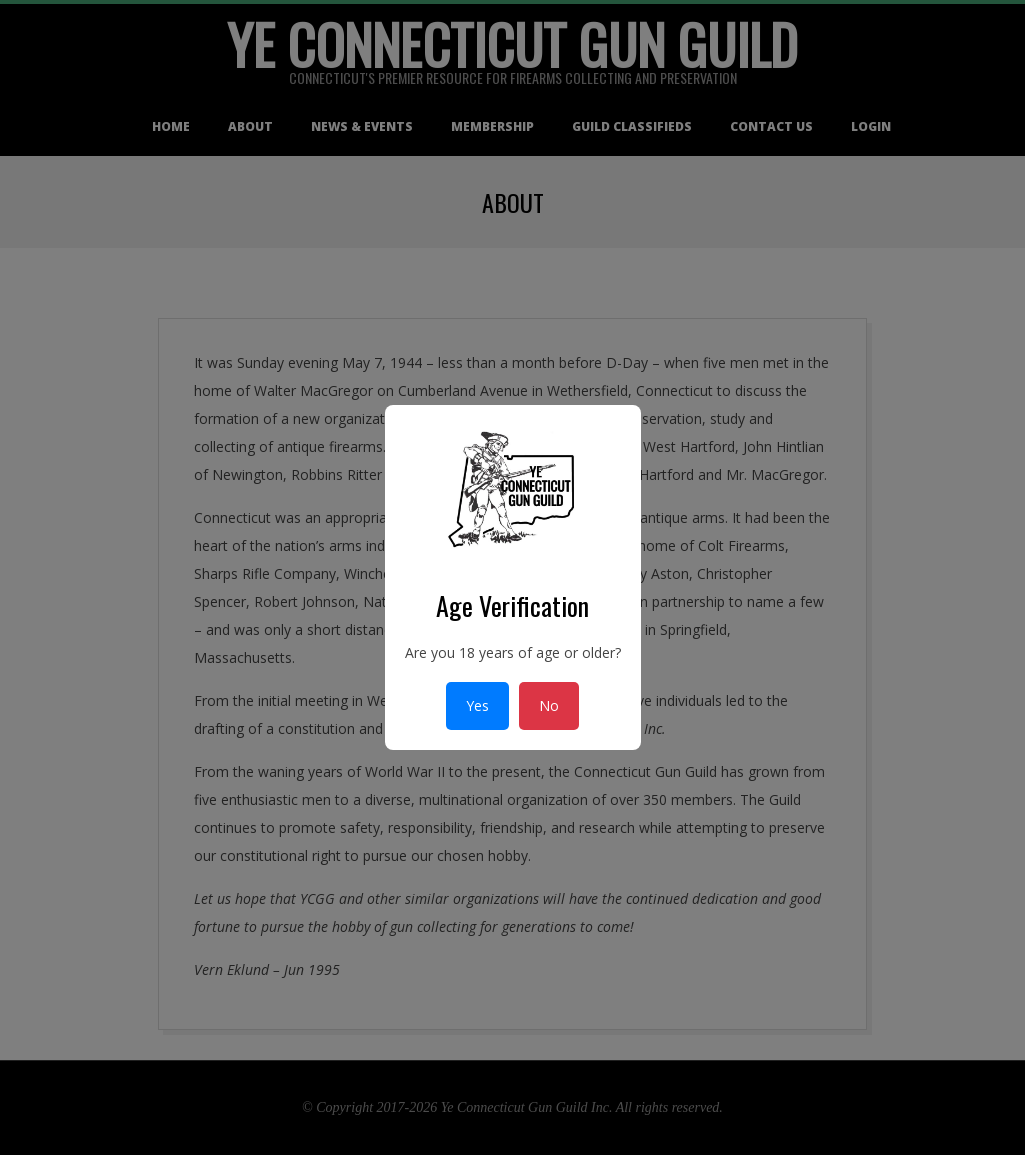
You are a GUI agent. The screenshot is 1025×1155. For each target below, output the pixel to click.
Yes (477, 705)
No (549, 705)
